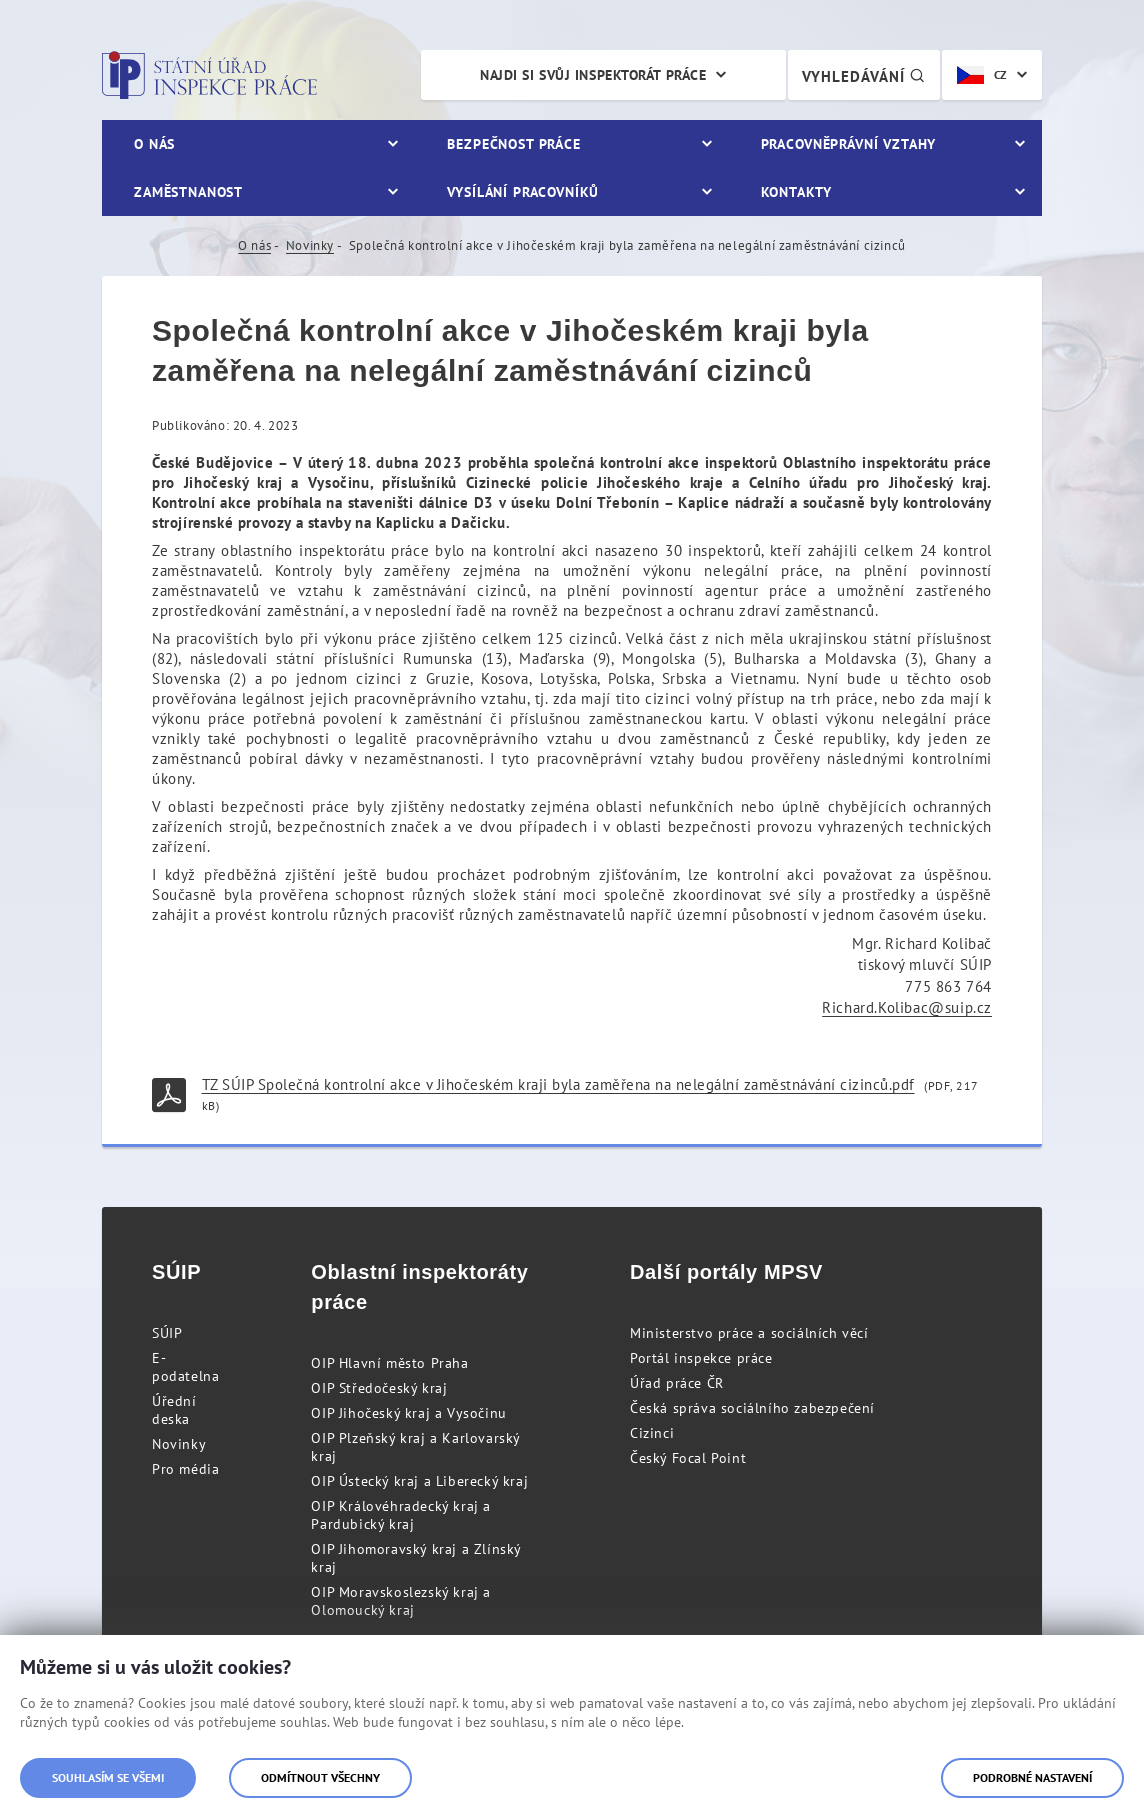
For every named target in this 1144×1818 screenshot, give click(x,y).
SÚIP (167, 1333)
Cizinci (652, 1433)
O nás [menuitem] (154, 144)
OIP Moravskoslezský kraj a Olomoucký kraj (401, 1601)
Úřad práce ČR (677, 1383)
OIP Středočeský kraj (379, 1388)
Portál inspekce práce (701, 1358)
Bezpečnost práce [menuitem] (513, 144)
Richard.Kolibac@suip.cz (907, 1007)
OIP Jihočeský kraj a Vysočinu (408, 1413)
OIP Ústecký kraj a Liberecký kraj (419, 1481)
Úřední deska (174, 1410)
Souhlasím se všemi (108, 1777)
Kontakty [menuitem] (796, 192)
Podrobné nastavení (1032, 1777)
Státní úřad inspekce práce (209, 75)
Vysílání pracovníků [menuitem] (523, 192)
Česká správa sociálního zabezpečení (752, 1408)
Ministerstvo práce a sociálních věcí (749, 1333)
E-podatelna (185, 1367)
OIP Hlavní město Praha (389, 1363)
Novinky (310, 245)
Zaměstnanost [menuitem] (188, 192)
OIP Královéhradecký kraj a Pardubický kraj (401, 1515)
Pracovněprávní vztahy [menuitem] (849, 144)
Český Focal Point (688, 1458)
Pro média (185, 1469)
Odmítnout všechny (320, 1777)
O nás (254, 245)
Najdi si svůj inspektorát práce (593, 75)
